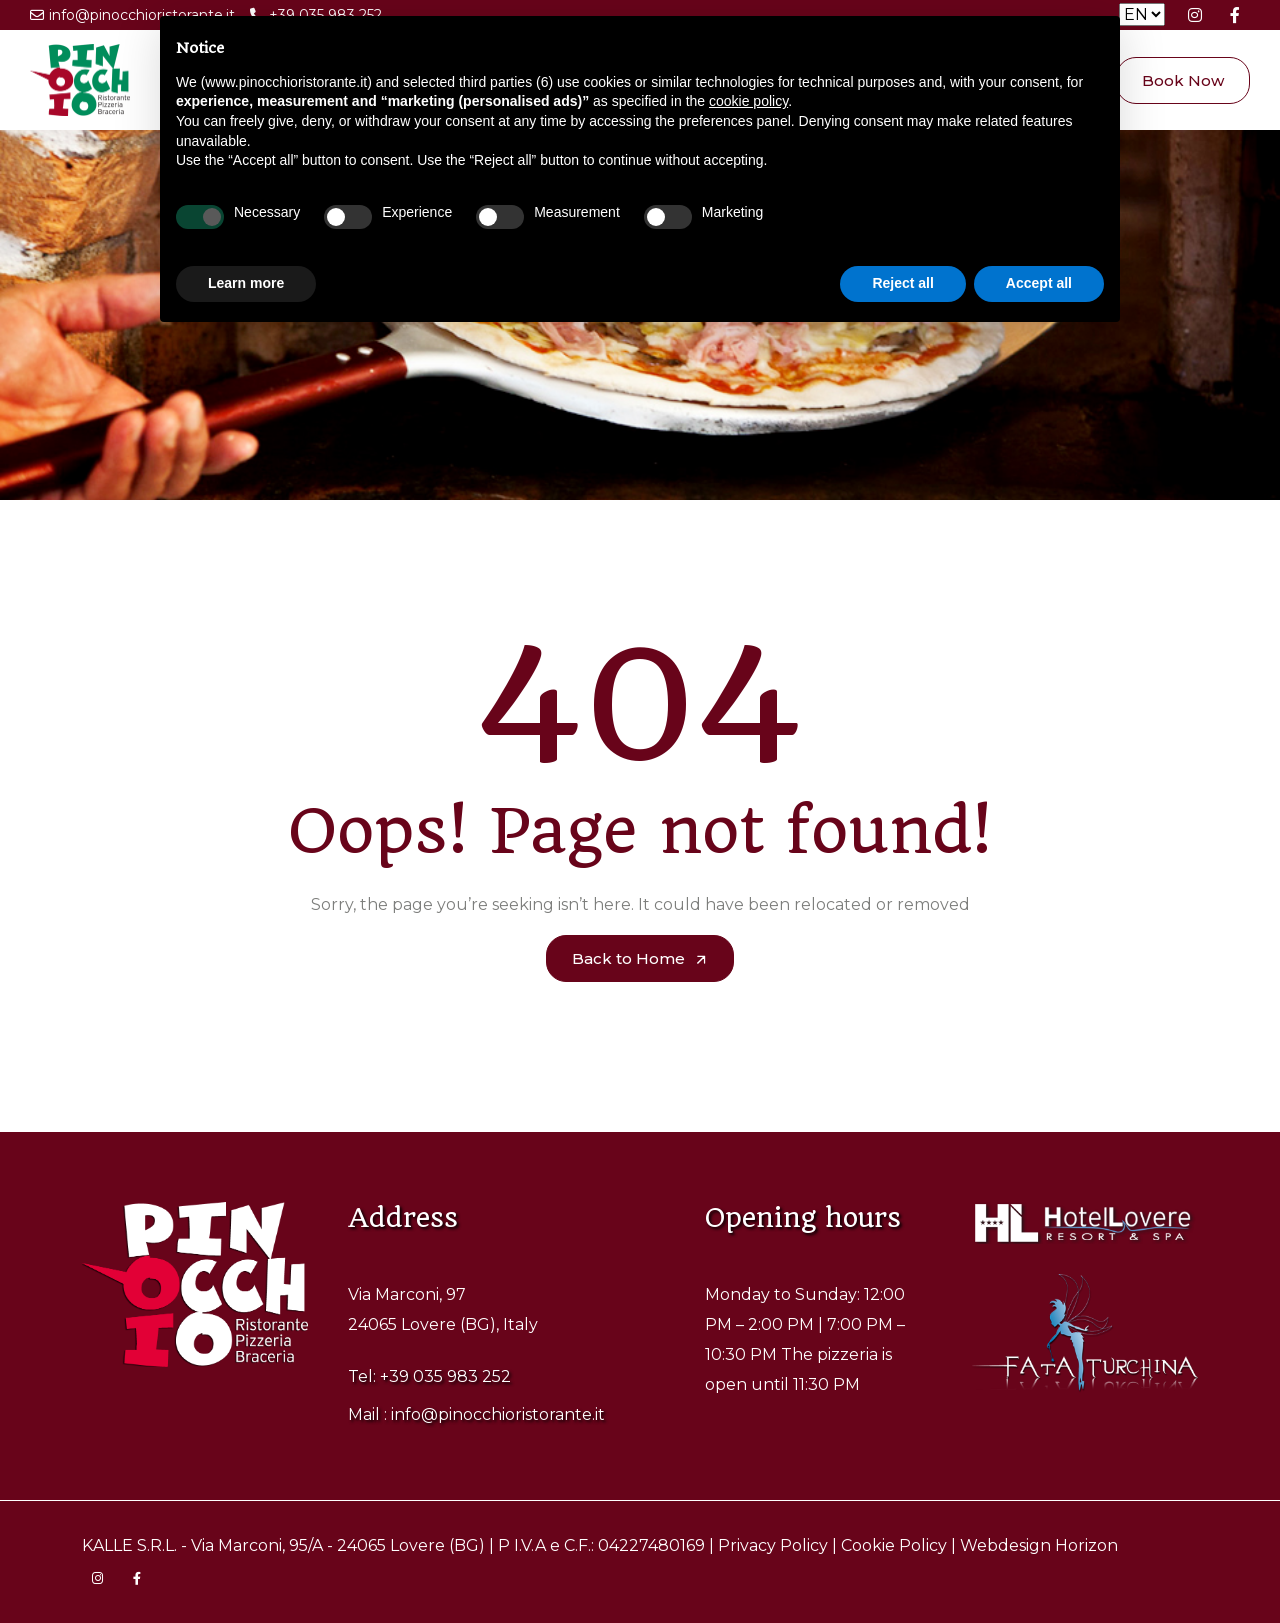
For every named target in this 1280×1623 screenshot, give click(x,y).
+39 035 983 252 (445, 1376)
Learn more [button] (246, 283)
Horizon (1086, 1545)
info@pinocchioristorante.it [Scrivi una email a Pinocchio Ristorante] (132, 18)
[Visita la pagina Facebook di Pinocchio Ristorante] (1235, 15)
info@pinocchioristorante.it (498, 1414)
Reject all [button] (902, 283)
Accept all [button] (1039, 283)
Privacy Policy (773, 1545)
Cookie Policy (894, 1545)
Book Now (1183, 80)
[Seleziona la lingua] (1142, 14)
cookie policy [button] (748, 101)
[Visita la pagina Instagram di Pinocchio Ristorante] (1195, 15)
